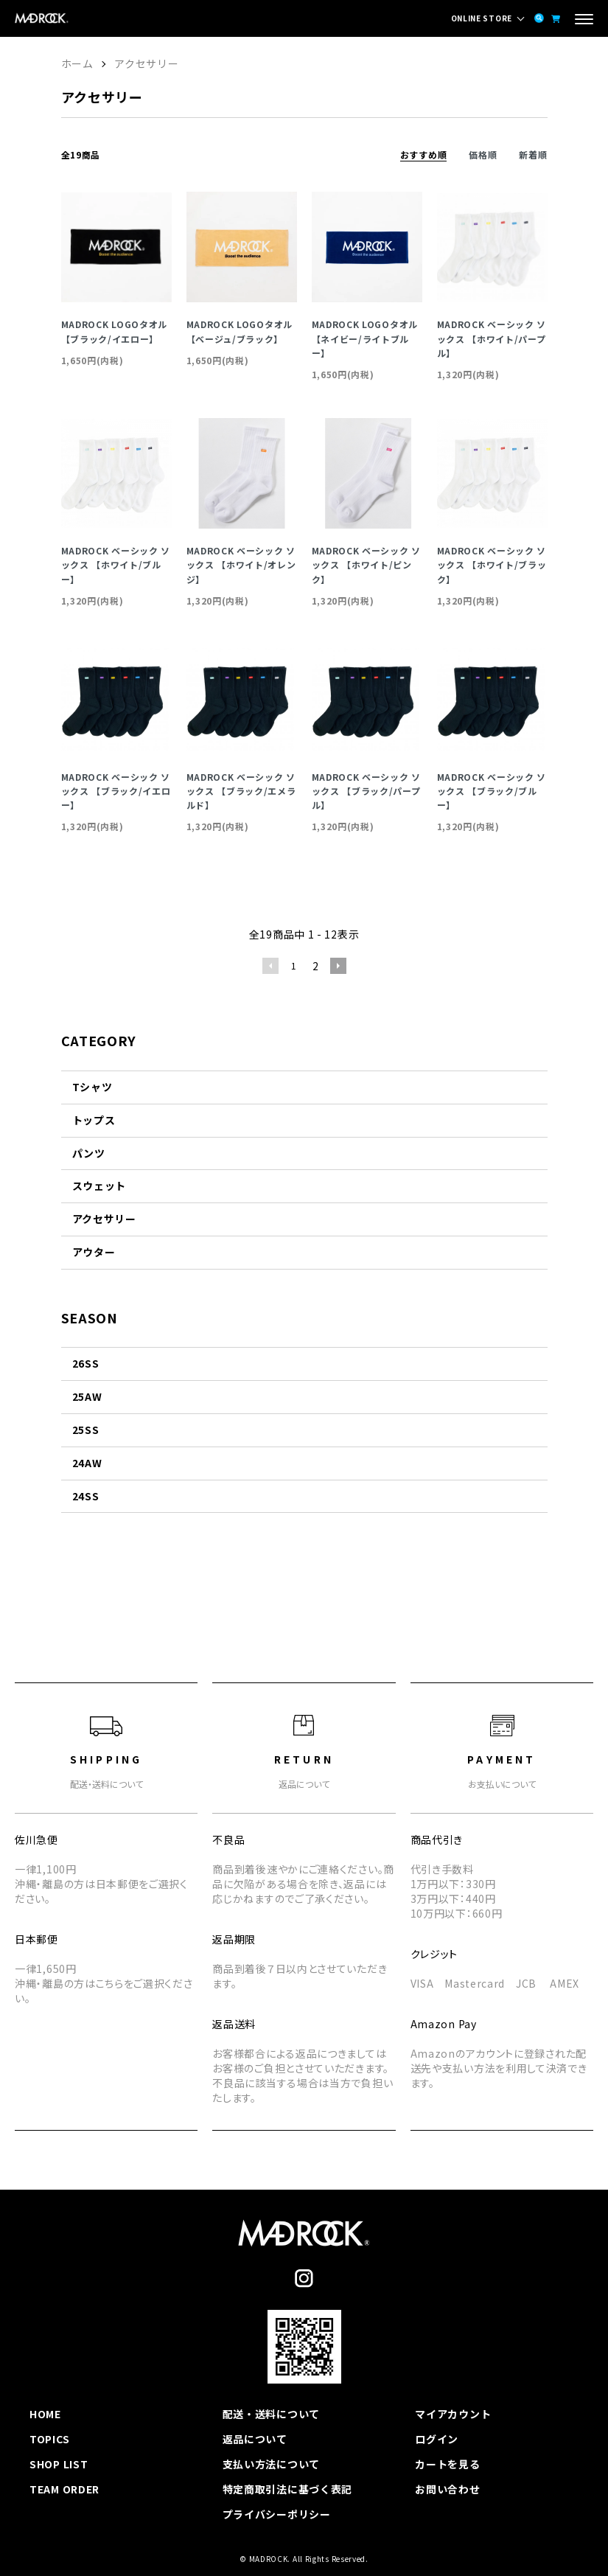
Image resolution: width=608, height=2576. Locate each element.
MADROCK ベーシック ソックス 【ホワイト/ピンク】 (367, 564)
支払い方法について (271, 2464)
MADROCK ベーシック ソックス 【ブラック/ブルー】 (492, 790)
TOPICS (49, 2438)
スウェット (99, 1185)
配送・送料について (271, 2413)
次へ (338, 966)
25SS (85, 1429)
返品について (255, 2438)
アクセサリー (146, 63)
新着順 (533, 154)
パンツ (88, 1153)
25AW (87, 1396)
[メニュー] (584, 20)
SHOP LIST (58, 2464)
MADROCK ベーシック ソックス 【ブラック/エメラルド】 (241, 790)
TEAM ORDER (64, 2489)
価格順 (483, 154)
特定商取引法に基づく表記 (287, 2489)
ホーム (77, 63)
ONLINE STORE (481, 18)
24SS (85, 1496)
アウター (94, 1252)
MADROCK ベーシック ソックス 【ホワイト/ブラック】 (492, 564)
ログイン (436, 2438)
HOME (45, 2413)
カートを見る (447, 2464)
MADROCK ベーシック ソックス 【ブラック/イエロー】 (116, 790)
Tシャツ (92, 1086)
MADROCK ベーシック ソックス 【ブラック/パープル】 (367, 790)
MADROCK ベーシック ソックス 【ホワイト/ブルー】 (116, 564)
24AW (87, 1462)
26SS (85, 1363)
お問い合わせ (447, 2489)
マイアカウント (453, 2413)
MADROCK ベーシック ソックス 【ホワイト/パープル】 (492, 338)
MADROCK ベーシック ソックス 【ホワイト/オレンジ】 (241, 564)
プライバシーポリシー (277, 2514)
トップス (94, 1120)
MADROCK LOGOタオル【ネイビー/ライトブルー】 (365, 338)
